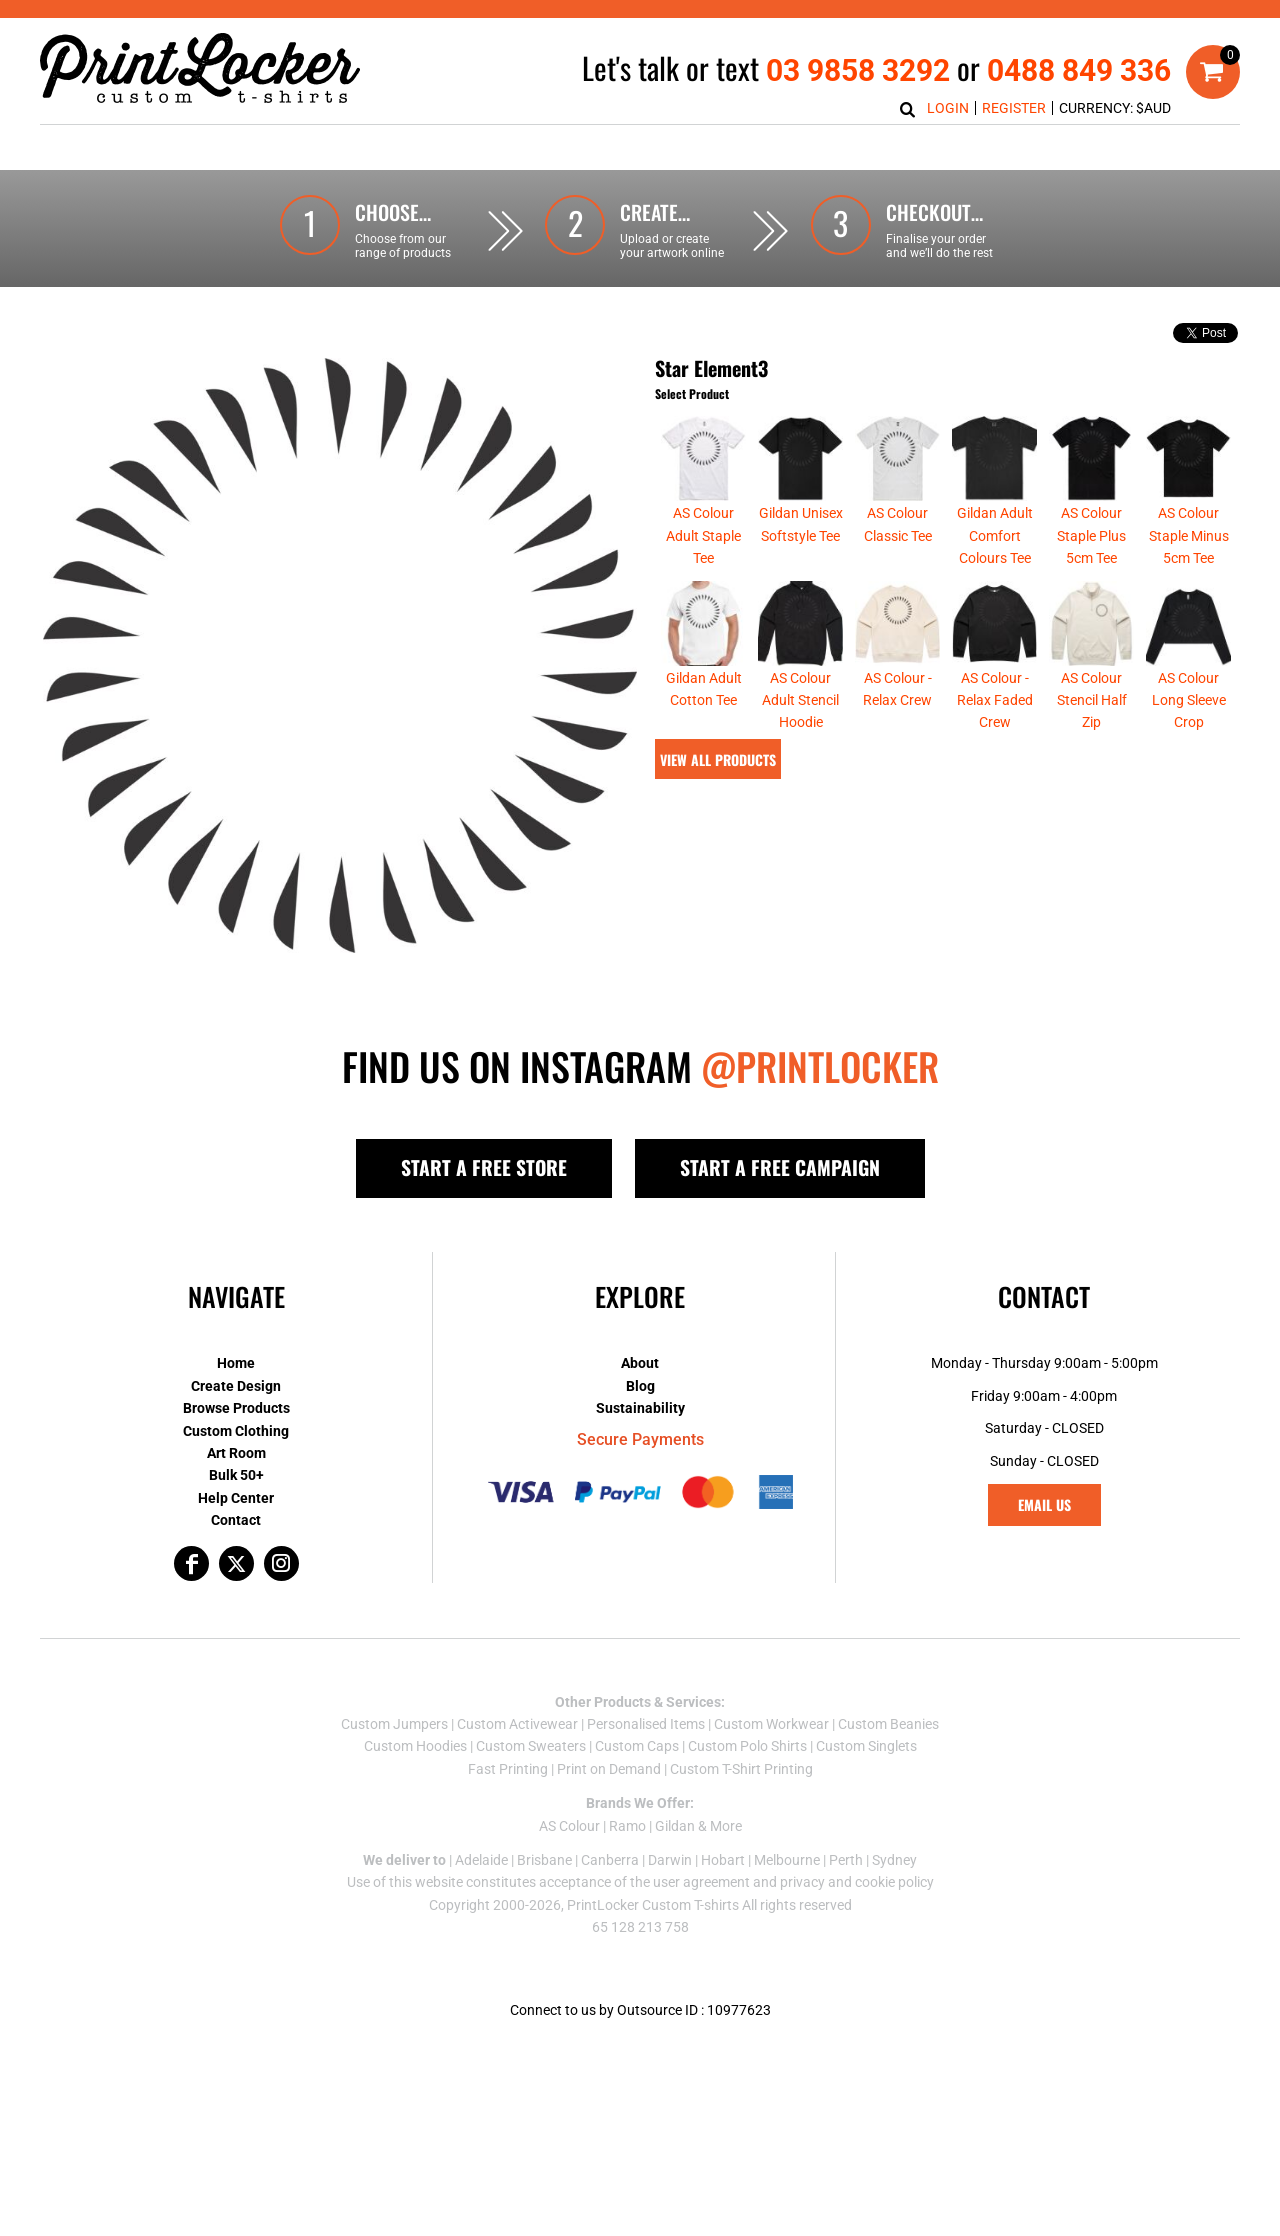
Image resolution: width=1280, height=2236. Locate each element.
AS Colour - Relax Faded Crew (995, 700)
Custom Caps (637, 1746)
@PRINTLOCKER (820, 1066)
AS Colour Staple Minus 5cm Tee (1189, 535)
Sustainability (640, 1408)
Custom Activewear (517, 1724)
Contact (236, 1520)
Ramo (627, 1826)
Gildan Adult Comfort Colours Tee (995, 535)
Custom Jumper (391, 1724)
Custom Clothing (236, 1431)
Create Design (236, 1386)
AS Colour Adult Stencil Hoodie (800, 700)
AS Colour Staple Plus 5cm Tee (1091, 535)
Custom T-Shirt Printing (741, 1769)
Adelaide (481, 1860)
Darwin (670, 1860)
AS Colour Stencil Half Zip (1092, 700)
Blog (640, 1386)
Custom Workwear (771, 1724)
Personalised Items (646, 1724)
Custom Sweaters (531, 1746)
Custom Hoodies (415, 1746)
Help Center (236, 1498)
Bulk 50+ (236, 1475)
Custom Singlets (866, 1746)
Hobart (723, 1860)
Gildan (675, 1826)
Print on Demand (609, 1769)
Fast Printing (508, 1769)
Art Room (236, 1453)
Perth (846, 1860)
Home (236, 1363)
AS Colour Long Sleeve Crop (1189, 700)
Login (948, 108)
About (640, 1363)
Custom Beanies (888, 1724)
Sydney (894, 1860)
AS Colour (569, 1826)
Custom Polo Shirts (747, 1746)
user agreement (701, 1882)
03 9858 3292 (858, 70)
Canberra (610, 1860)
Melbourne (787, 1860)
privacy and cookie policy (857, 1882)
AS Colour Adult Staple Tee (703, 535)
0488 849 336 (1079, 70)
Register (1014, 108)
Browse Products (236, 1408)
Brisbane (544, 1860)
